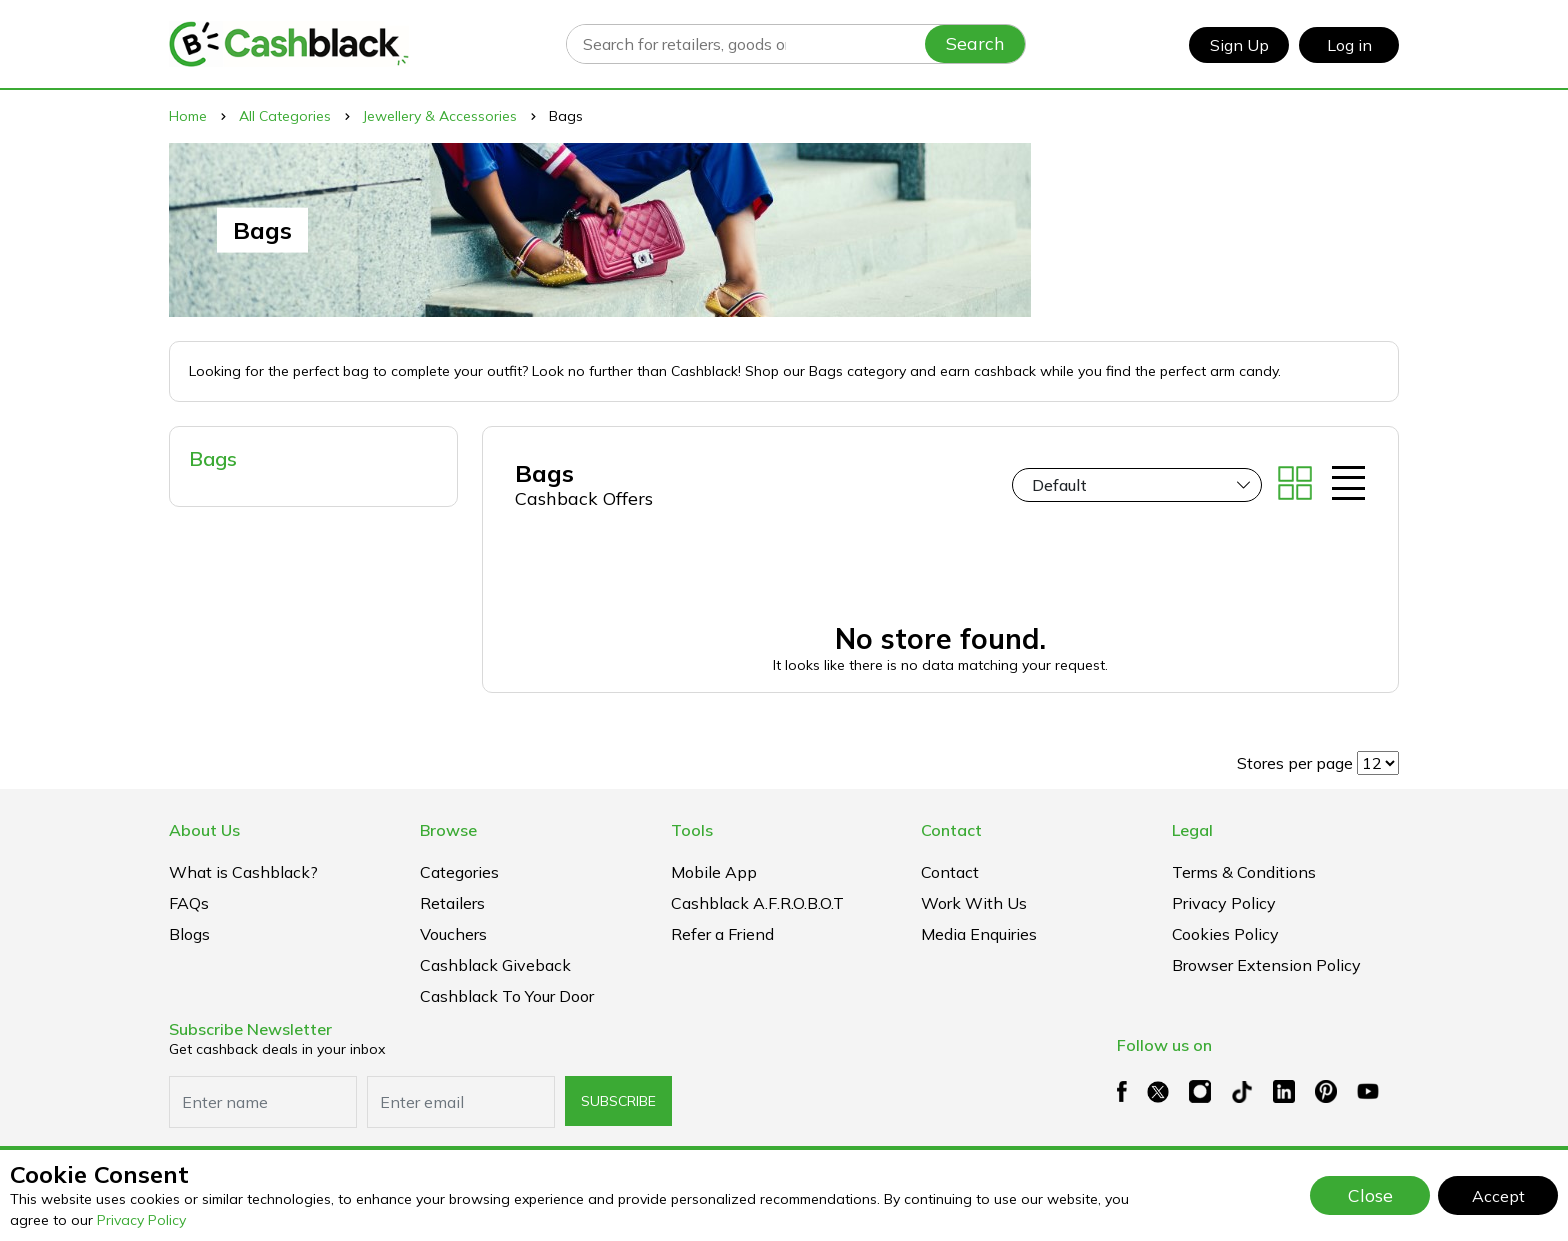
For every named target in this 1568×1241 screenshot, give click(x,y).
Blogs (189, 934)
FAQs (189, 903)
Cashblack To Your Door (507, 996)
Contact (950, 872)
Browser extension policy (1266, 965)
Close (1370, 1195)
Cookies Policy (1225, 934)
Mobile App (714, 872)
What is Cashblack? (243, 872)
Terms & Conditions (1244, 872)
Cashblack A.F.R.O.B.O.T (757, 903)
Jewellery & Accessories (440, 116)
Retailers (452, 903)
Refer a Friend (722, 934)
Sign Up (1239, 45)
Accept (1498, 1196)
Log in (1349, 45)
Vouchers (453, 934)
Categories (459, 872)
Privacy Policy (141, 1220)
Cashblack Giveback (495, 965)
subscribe (618, 1101)
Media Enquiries (979, 934)
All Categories (285, 116)
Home (188, 116)
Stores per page (1295, 763)
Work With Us (974, 903)
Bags (213, 458)
